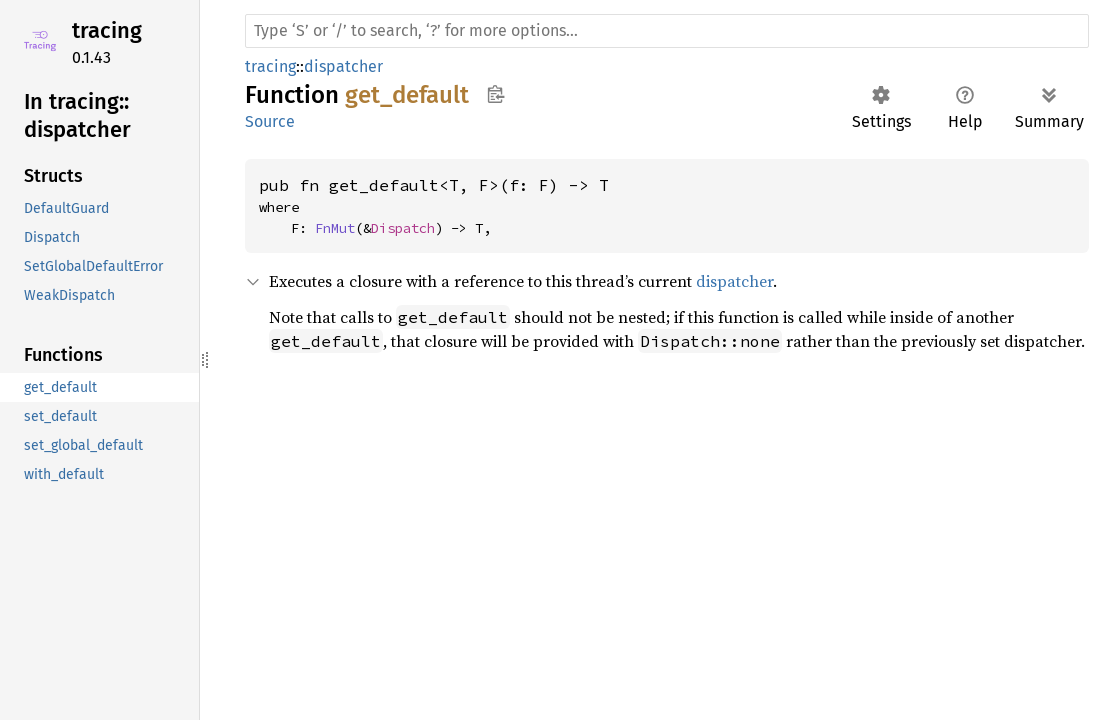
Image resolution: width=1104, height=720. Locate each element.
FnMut (335, 228)
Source (270, 121)
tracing (107, 30)
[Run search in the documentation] (667, 31)
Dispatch (403, 228)
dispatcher (343, 66)
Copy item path (495, 94)
